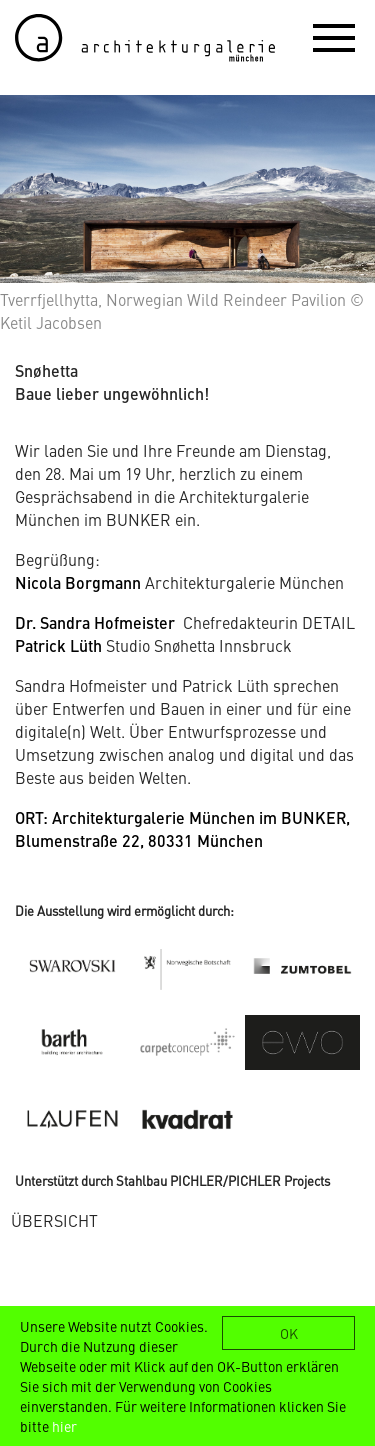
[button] (334, 37)
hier (64, 1426)
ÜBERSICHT (54, 1220)
